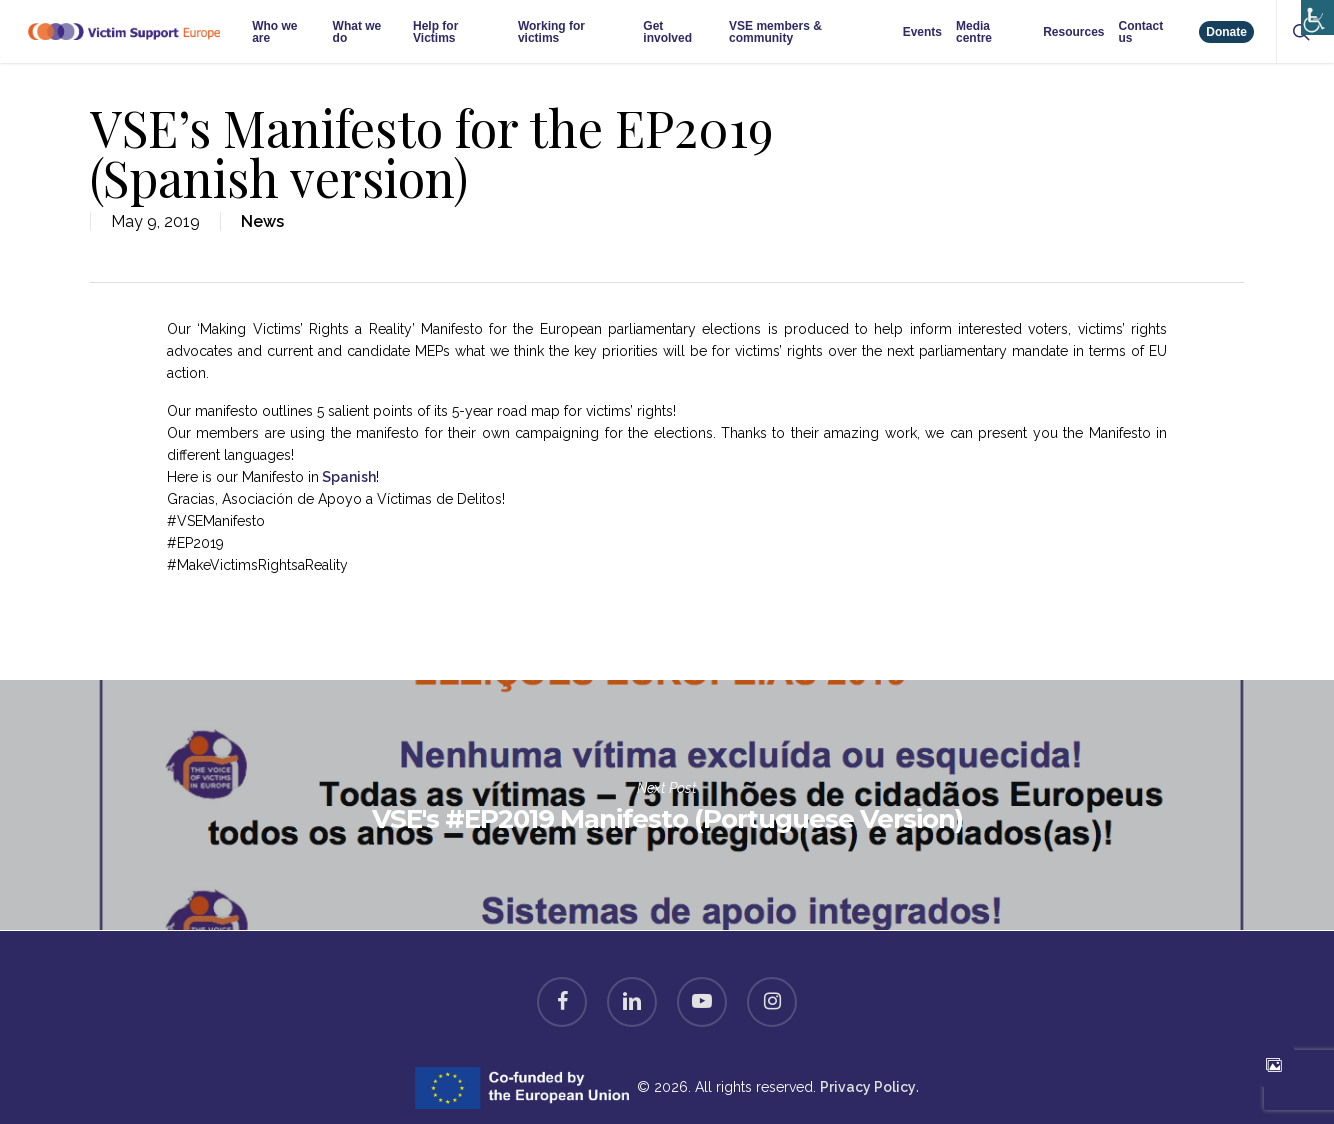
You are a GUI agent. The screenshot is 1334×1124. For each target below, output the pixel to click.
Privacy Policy (868, 1087)
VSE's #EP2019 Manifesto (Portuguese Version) (667, 805)
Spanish (347, 477)
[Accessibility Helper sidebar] (1313, 12)
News (262, 221)
